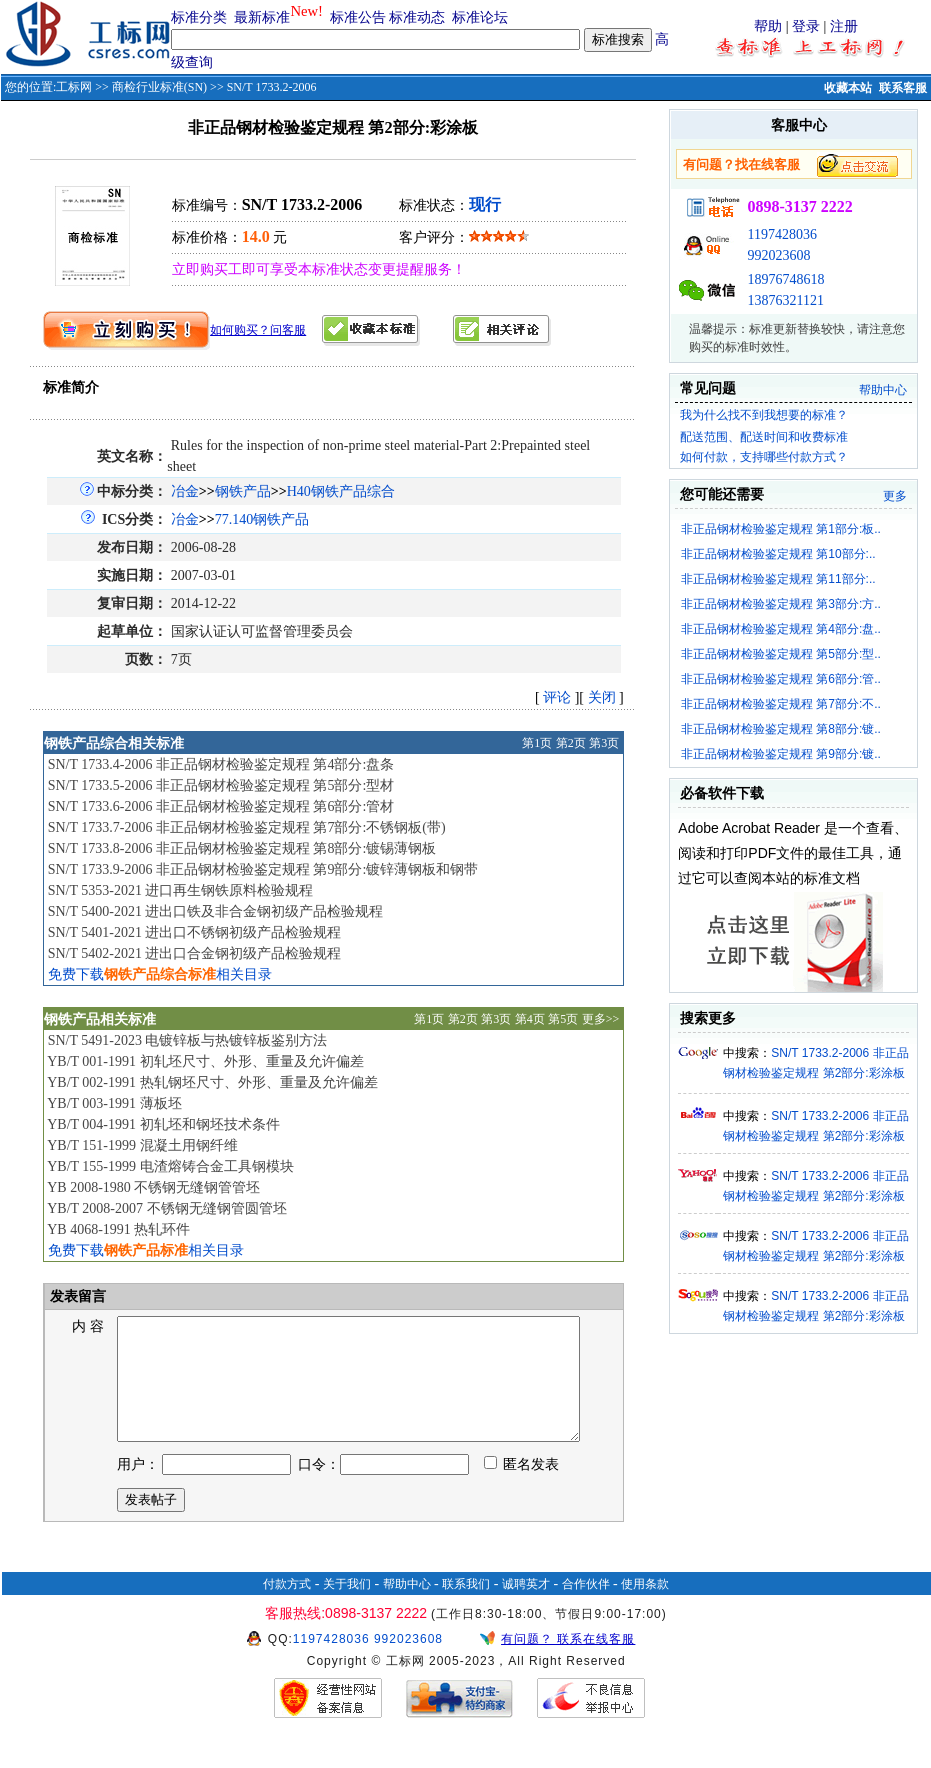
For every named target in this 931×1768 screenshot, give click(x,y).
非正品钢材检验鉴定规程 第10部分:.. (778, 554)
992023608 (778, 255)
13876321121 (785, 300)
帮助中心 (883, 390)
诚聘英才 (526, 1608)
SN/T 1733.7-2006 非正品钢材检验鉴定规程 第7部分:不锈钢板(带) (247, 827)
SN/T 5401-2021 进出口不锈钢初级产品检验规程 (195, 932)
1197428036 (781, 234)
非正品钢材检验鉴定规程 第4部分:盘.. (781, 629)
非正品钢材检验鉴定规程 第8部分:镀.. (781, 729)
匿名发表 (522, 1488)
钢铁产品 (243, 491)
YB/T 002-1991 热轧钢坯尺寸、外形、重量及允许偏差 (212, 1082)
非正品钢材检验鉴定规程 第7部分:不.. (781, 704)
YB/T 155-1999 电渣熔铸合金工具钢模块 (170, 1166)
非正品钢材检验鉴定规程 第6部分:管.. (781, 679)
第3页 (604, 743)
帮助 (768, 26)
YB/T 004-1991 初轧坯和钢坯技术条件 (163, 1124)
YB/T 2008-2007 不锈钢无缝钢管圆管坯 (166, 1208)
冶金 (185, 491)
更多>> (601, 1019)
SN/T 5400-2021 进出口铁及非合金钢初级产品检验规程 (216, 911)
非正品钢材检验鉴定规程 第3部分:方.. (781, 604)
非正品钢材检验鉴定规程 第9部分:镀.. (781, 754)
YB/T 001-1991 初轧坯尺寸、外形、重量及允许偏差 (205, 1061)
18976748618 (785, 279)
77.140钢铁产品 (262, 519)
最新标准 (262, 17)
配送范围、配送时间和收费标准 (764, 437)
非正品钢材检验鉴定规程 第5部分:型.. (781, 654)
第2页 (571, 743)
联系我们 (466, 1608)
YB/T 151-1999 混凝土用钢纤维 (142, 1145)
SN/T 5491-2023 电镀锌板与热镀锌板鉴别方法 (188, 1040)
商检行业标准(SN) (159, 87)
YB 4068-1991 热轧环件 (118, 1229)
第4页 (530, 1019)
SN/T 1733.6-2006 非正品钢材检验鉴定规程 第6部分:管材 (221, 806)
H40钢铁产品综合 (341, 491)
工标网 (74, 87)
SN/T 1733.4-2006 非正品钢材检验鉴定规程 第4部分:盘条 (221, 764)
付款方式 (287, 1608)
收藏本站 (848, 88)
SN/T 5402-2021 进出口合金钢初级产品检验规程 (195, 953)
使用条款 (645, 1608)
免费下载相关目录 (160, 974)
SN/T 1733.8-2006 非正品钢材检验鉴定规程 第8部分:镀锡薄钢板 (242, 848)
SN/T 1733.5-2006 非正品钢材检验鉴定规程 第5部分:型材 (221, 785)
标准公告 (358, 17)
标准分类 (199, 17)
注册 (844, 26)
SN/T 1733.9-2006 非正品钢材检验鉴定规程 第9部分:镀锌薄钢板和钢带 (263, 869)
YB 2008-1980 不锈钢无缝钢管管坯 (153, 1187)
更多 (895, 496)
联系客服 (903, 88)
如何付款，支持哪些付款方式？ (764, 457)
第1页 (537, 743)
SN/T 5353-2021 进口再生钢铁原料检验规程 (181, 890)
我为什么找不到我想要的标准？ (764, 415)
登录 (806, 26)
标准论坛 (480, 17)
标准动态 (417, 17)
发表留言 (77, 1296)
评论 (557, 697)
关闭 (602, 697)
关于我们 (347, 1608)
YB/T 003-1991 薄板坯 (114, 1103)
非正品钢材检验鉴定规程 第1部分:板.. (781, 529)
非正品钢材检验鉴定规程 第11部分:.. (778, 579)
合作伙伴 (586, 1608)
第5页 (563, 1019)
